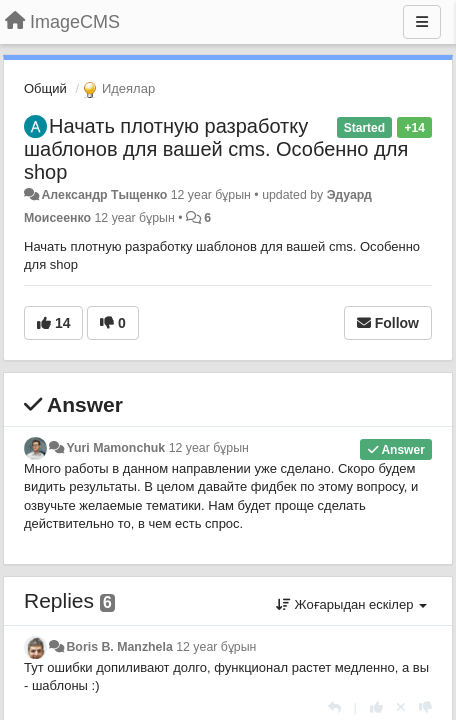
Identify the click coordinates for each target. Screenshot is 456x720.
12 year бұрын (209, 448)
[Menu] (422, 22)
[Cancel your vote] (401, 707)
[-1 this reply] (425, 707)
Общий (45, 88)
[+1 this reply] (376, 707)
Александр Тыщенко (104, 195)
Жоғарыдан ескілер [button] (351, 604)
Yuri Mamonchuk (115, 448)
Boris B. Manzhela (119, 647)
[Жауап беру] (334, 707)
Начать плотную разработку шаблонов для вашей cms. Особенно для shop (216, 149)
